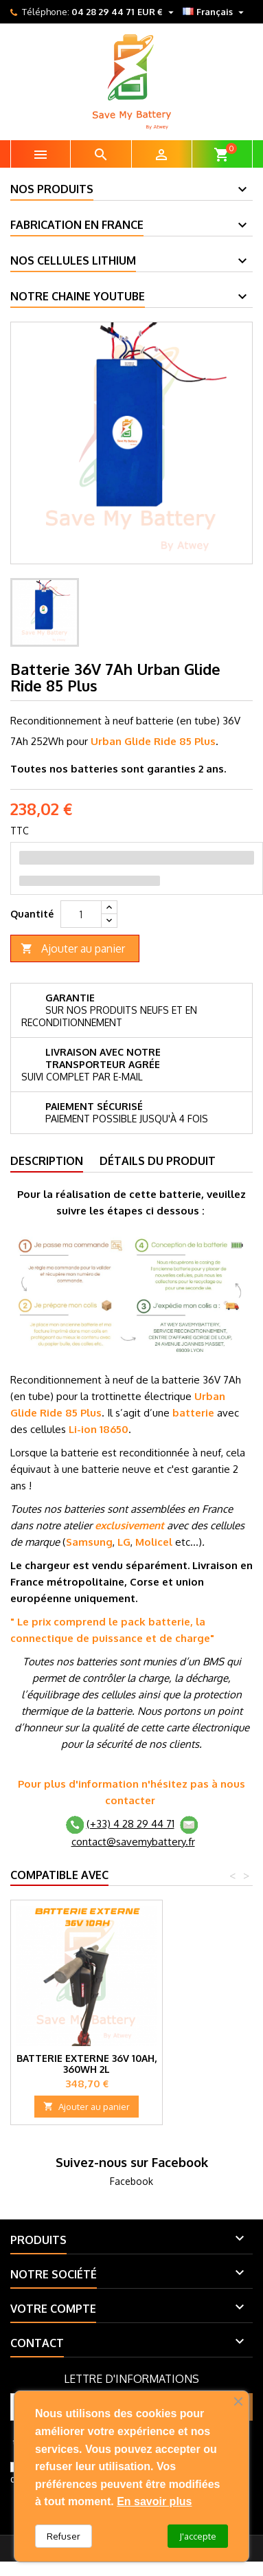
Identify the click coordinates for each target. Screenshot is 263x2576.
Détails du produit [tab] (158, 1161)
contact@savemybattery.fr (133, 1841)
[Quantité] (81, 914)
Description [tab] (46, 1161)
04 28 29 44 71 (102, 11)
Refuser (63, 2536)
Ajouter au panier (73, 949)
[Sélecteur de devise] (157, 11)
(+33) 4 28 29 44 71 (130, 1823)
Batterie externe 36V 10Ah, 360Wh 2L (86, 2063)
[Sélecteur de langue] (215, 11)
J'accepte (197, 2536)
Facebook (131, 2181)
